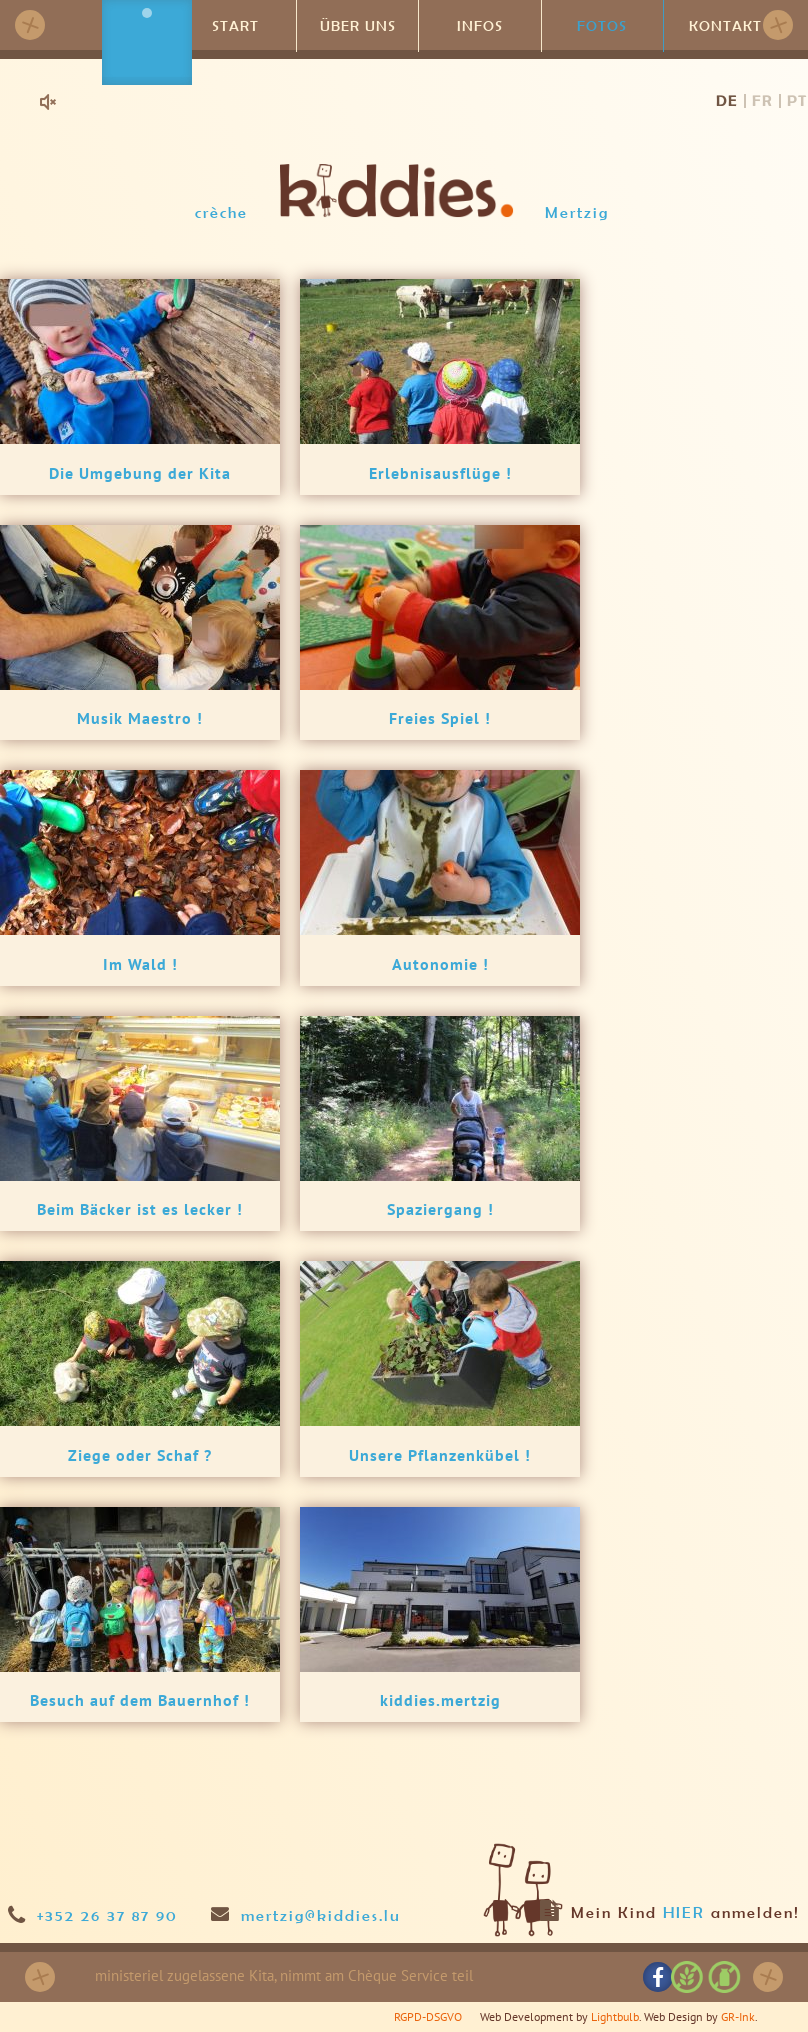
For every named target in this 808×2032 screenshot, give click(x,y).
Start (235, 25)
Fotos (602, 25)
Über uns (358, 25)
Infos (480, 25)
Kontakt (725, 25)
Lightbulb (615, 2016)
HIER (684, 1912)
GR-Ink (738, 2016)
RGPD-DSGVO (428, 2016)
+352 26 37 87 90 (107, 1915)
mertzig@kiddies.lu (321, 1915)
